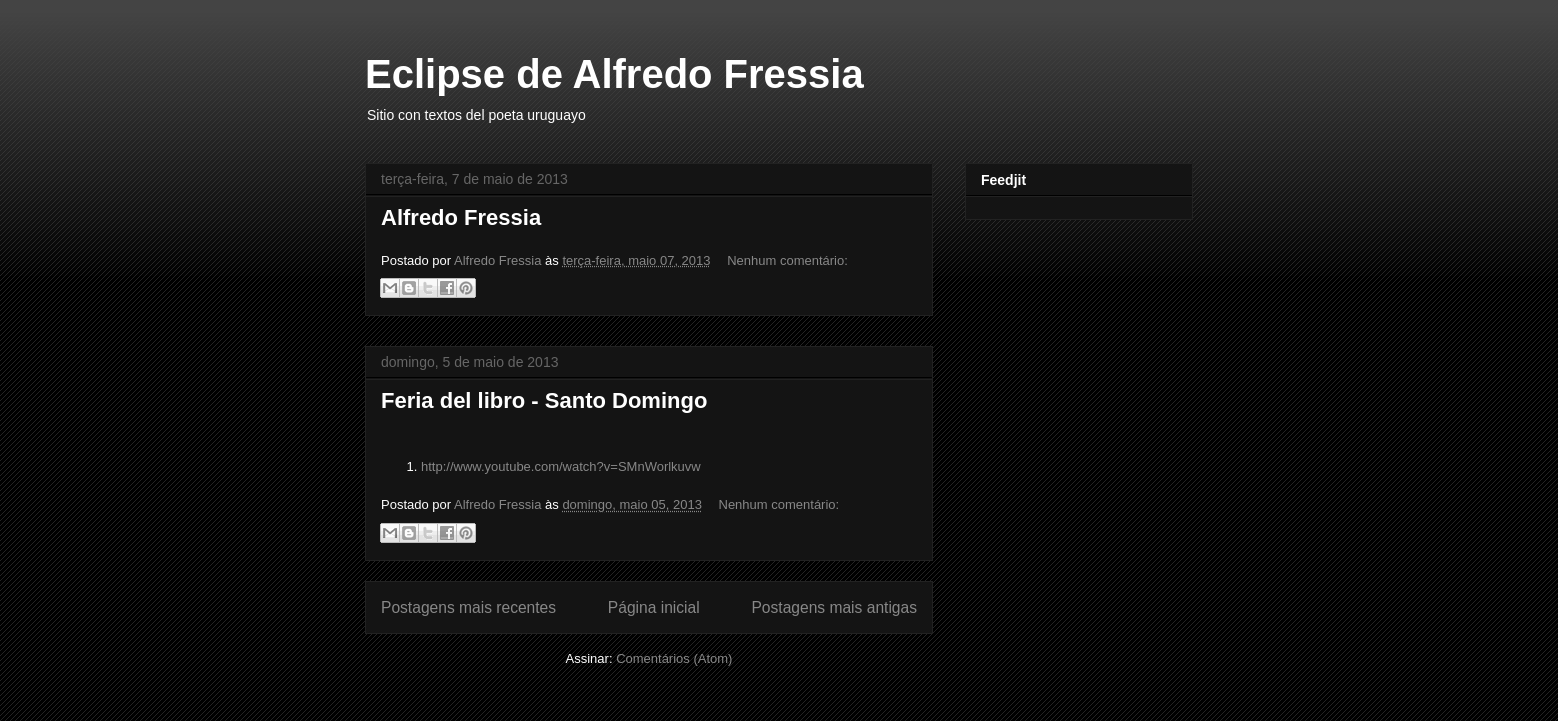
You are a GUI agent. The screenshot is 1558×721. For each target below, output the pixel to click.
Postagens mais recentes (468, 607)
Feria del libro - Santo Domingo (544, 400)
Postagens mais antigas (834, 607)
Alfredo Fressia (461, 217)
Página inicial (654, 607)
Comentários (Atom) (674, 658)
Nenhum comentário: (787, 260)
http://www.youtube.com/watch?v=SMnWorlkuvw (561, 466)
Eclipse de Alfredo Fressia (614, 74)
